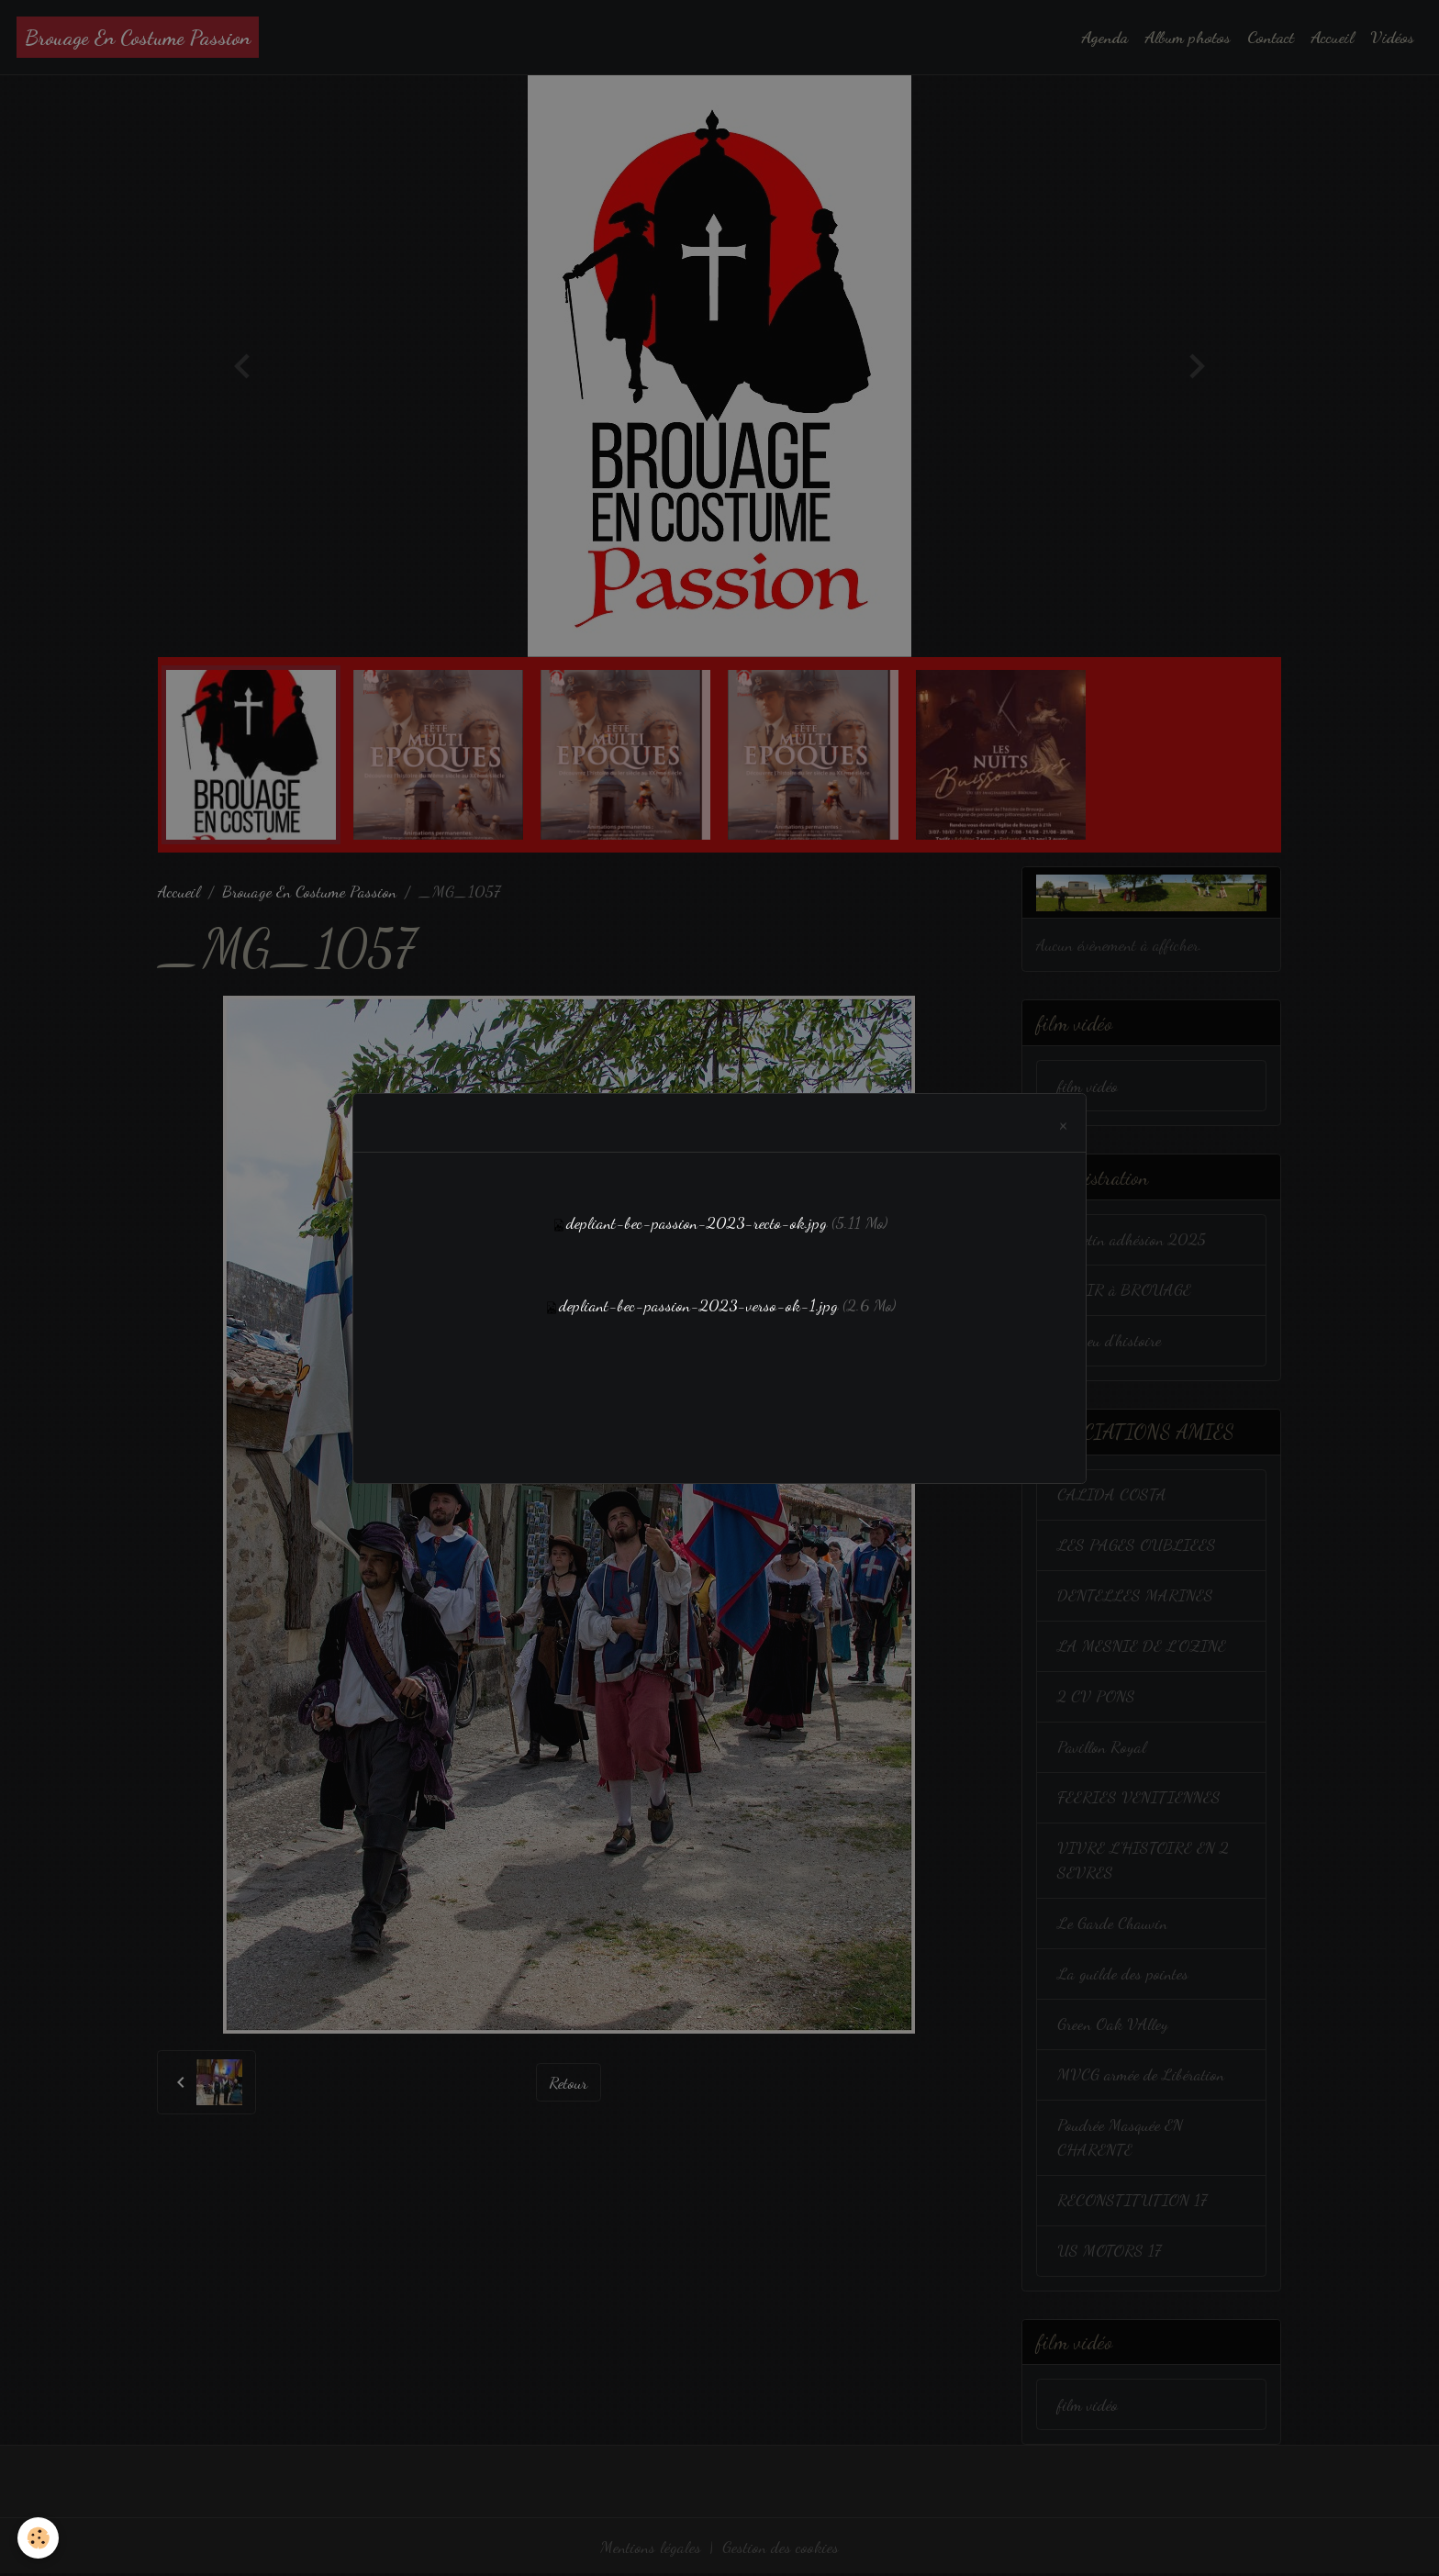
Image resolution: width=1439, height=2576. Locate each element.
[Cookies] (39, 2538)
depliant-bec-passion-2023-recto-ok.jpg (696, 1222)
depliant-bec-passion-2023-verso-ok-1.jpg (698, 1305)
